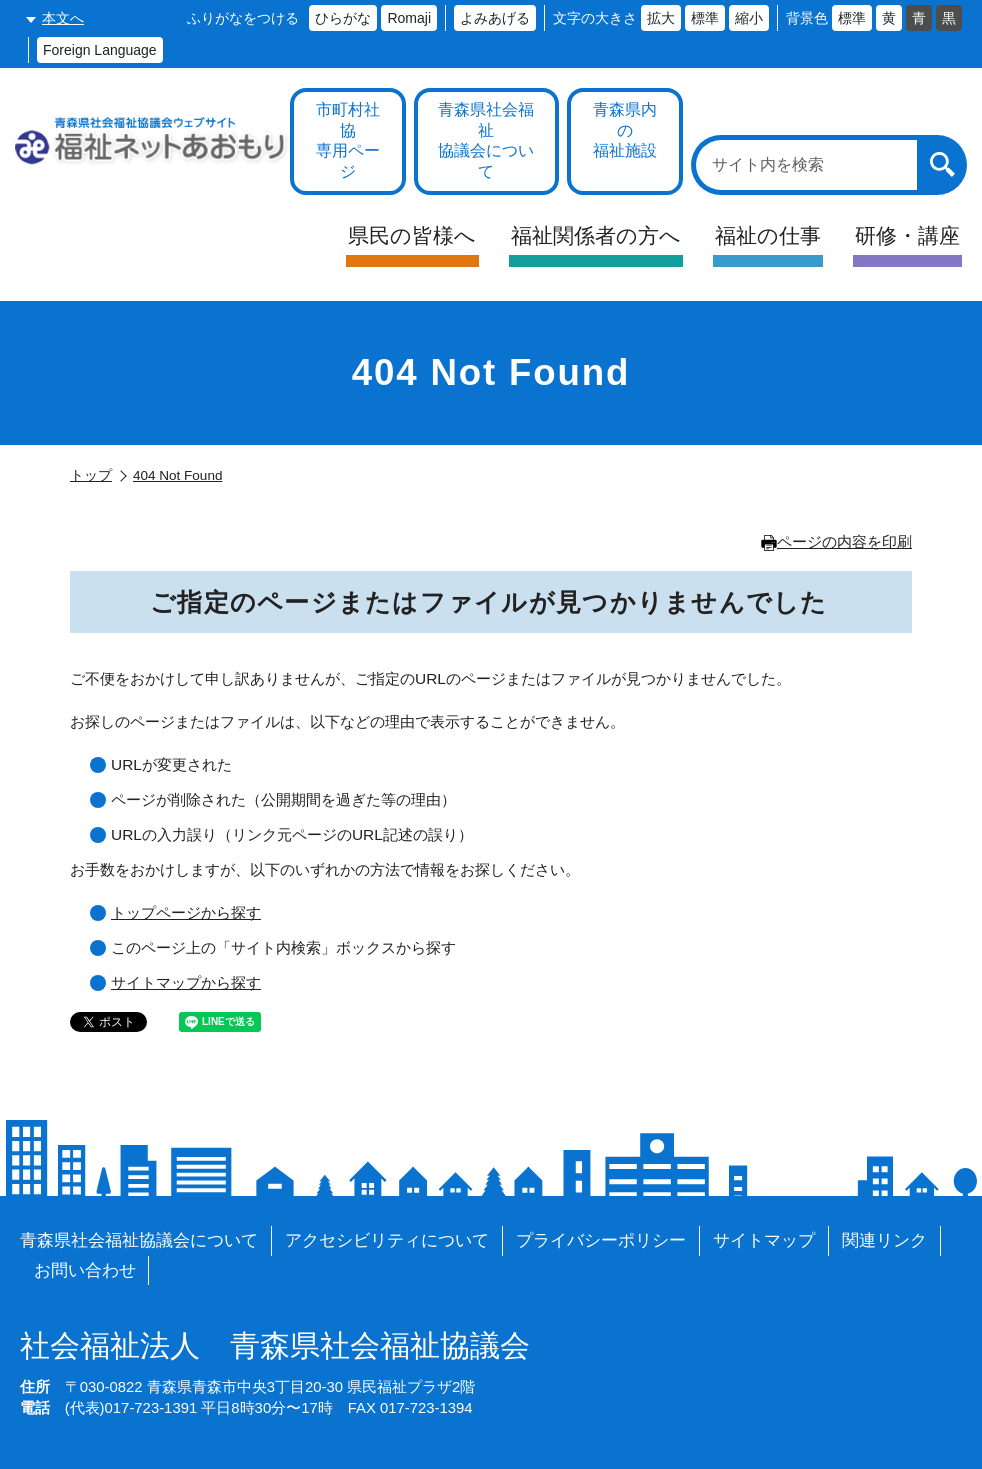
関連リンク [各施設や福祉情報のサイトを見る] (884, 1240)
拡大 (661, 18)
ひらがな (343, 18)
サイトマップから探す (186, 982)
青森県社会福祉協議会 (275, 1346)
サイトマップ (764, 1240)
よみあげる (495, 18)
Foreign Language (100, 50)
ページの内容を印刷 (836, 541)
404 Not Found (177, 475)
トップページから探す (186, 912)
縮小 (749, 18)
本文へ (63, 18)
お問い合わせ (85, 1270)
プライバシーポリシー (601, 1240)
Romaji (409, 18)
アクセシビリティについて (387, 1240)
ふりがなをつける (243, 18)
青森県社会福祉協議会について (139, 1240)
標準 (705, 18)
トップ (91, 475)
